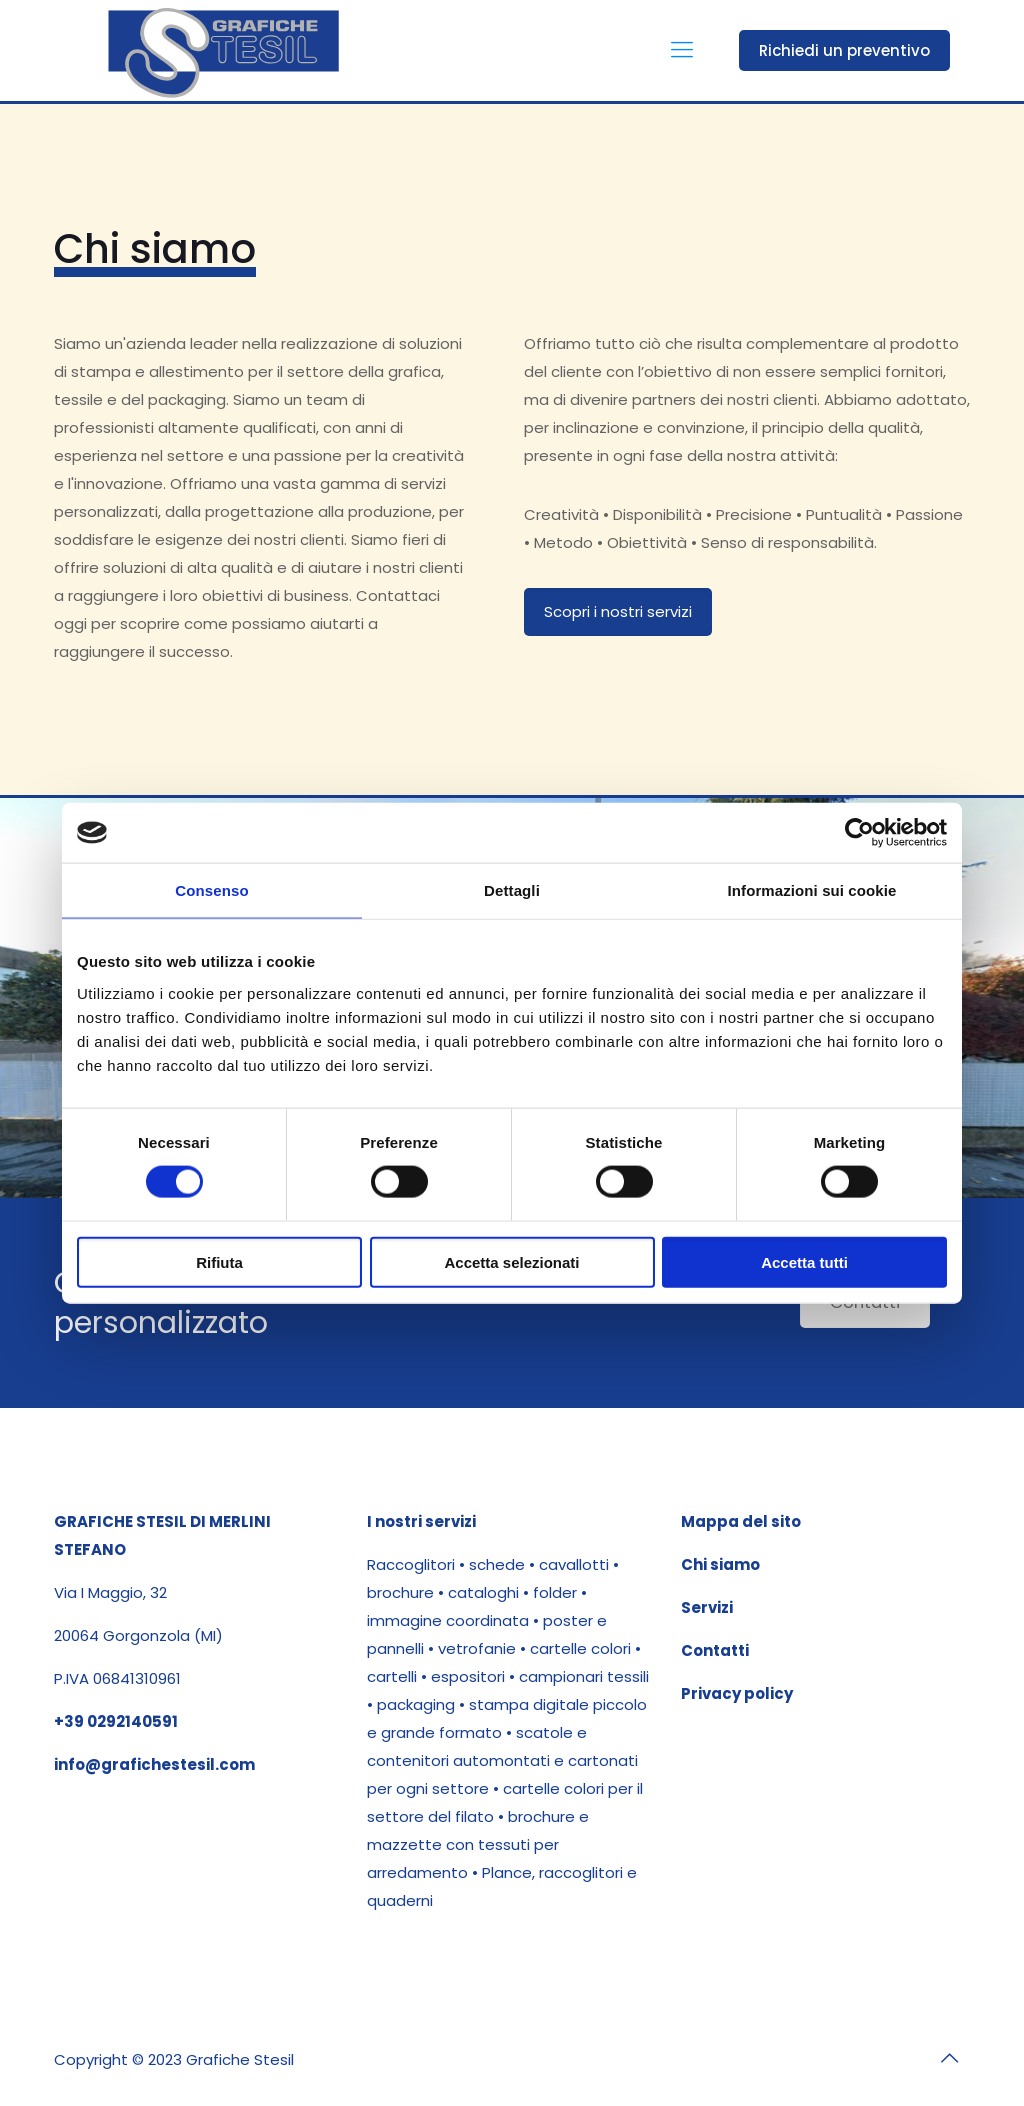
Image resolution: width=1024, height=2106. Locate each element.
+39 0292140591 (116, 1721)
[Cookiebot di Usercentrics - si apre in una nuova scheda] (859, 833)
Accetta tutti (804, 1261)
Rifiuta (219, 1261)
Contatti (715, 1650)
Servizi (707, 1607)
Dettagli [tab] (512, 890)
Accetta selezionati (511, 1261)
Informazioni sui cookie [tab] (812, 890)
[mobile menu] (682, 50)
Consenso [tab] (211, 890)
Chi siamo (720, 1564)
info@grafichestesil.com (154, 1764)
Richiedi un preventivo (844, 50)
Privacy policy (737, 1693)
